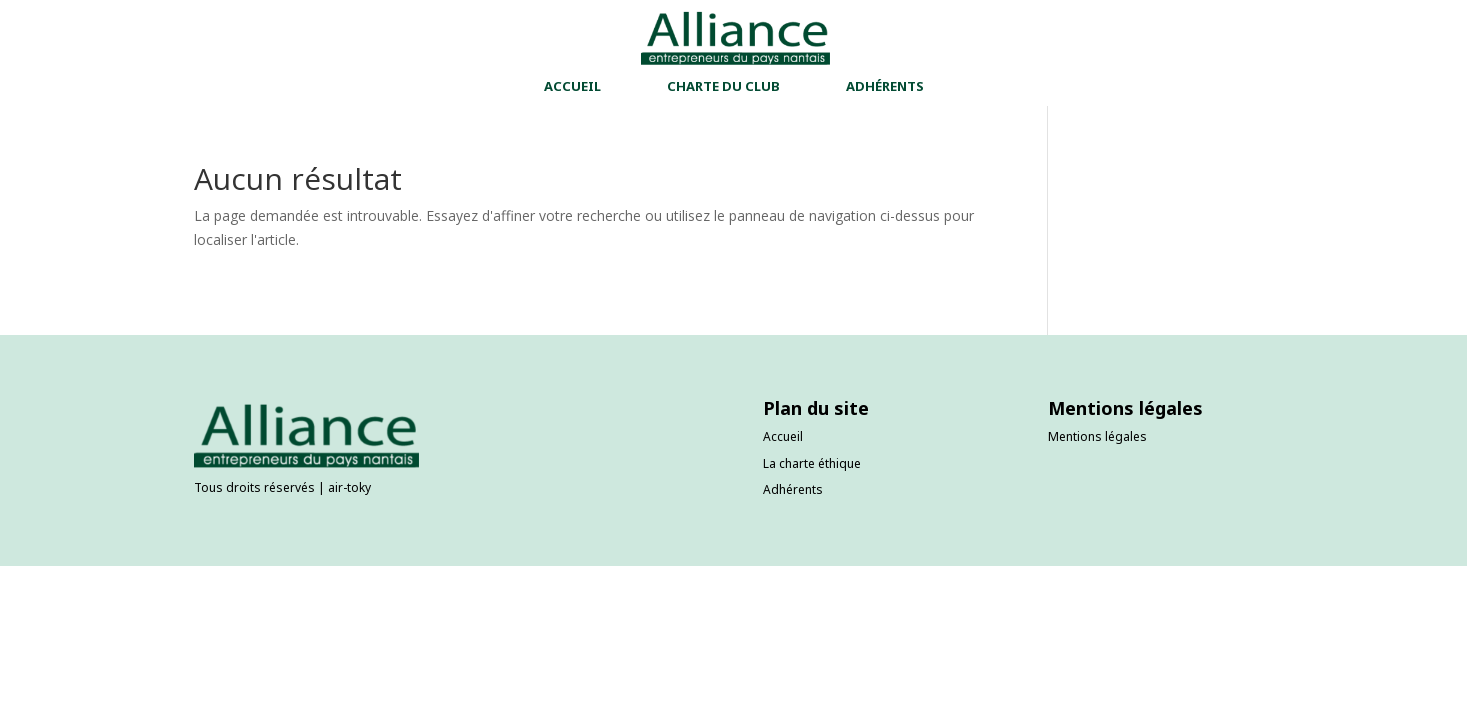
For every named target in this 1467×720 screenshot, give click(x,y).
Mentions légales (1097, 436)
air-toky (349, 487)
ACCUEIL (572, 87)
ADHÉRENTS (885, 87)
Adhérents (793, 489)
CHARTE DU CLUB (723, 87)
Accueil (783, 436)
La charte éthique (812, 463)
